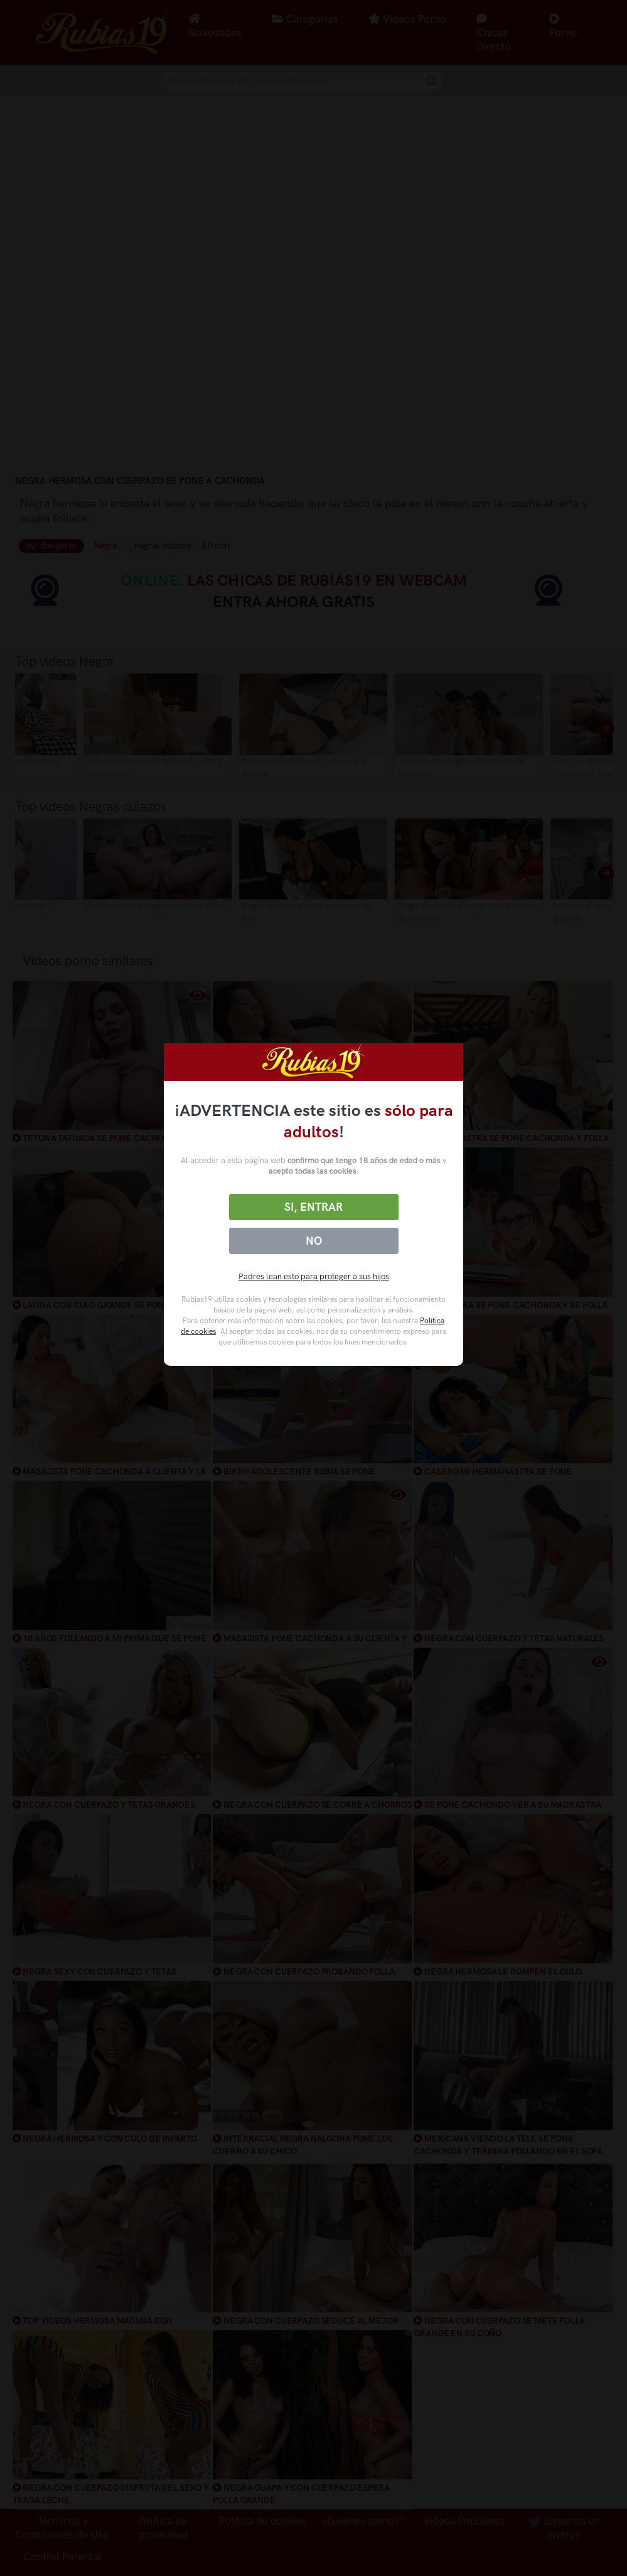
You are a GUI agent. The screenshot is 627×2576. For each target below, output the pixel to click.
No (314, 1241)
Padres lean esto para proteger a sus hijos (313, 1276)
